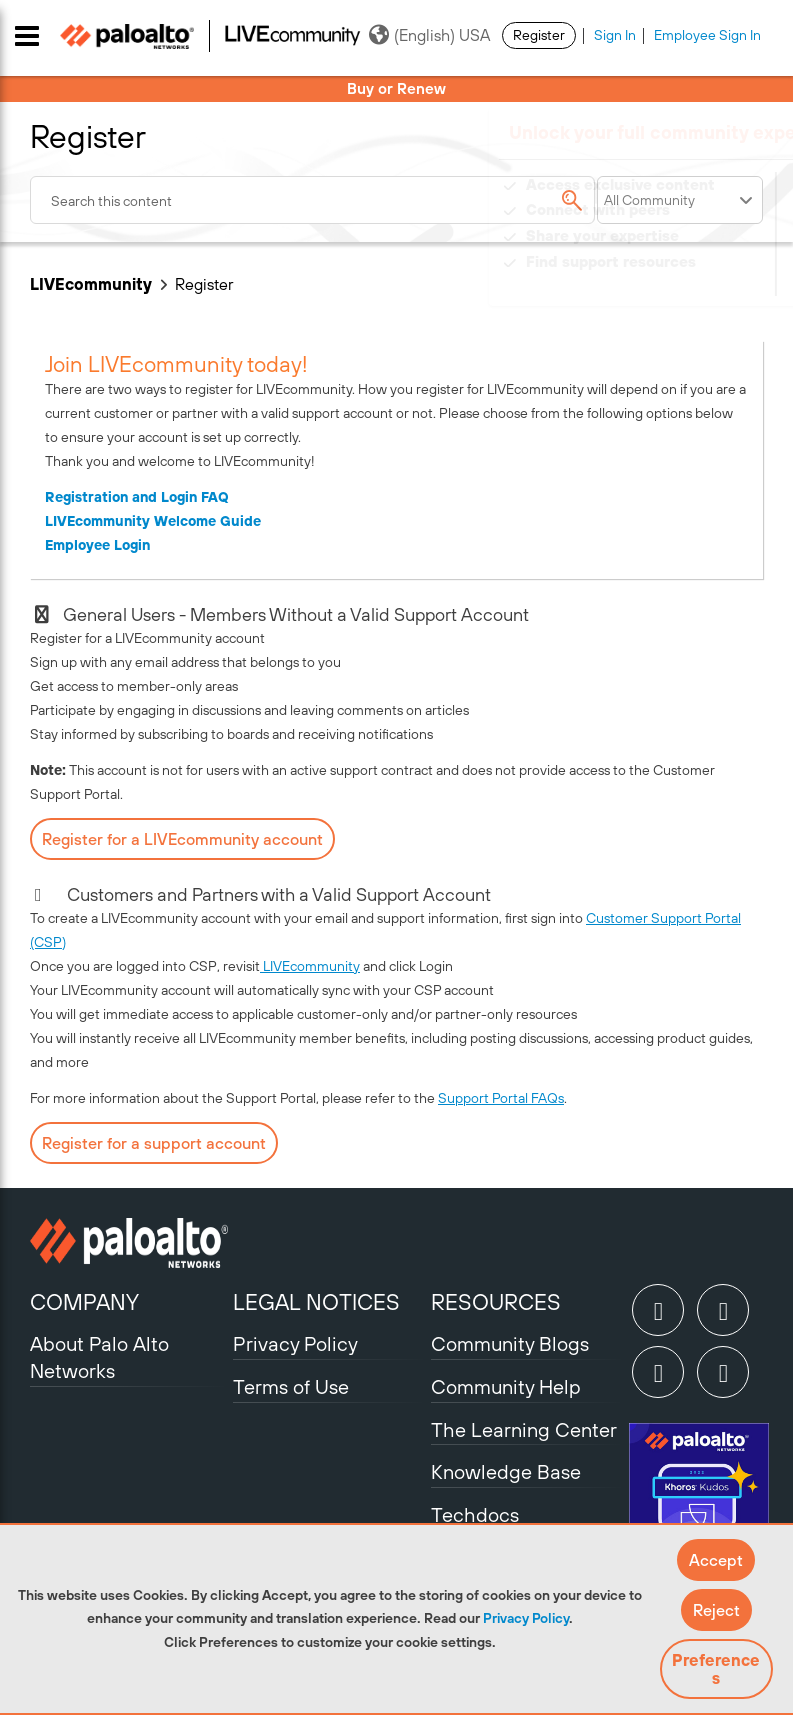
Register (539, 35)
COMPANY (84, 1302)
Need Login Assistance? (673, 281)
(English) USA (429, 35)
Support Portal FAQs (501, 1098)
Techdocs (475, 1514)
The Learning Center (524, 1429)
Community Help (506, 1386)
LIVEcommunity (91, 284)
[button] (716, 1560)
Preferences (716, 1669)
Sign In (615, 35)
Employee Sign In (707, 35)
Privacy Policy (526, 1618)
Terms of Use (291, 1386)
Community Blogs (510, 1343)
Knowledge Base (506, 1471)
